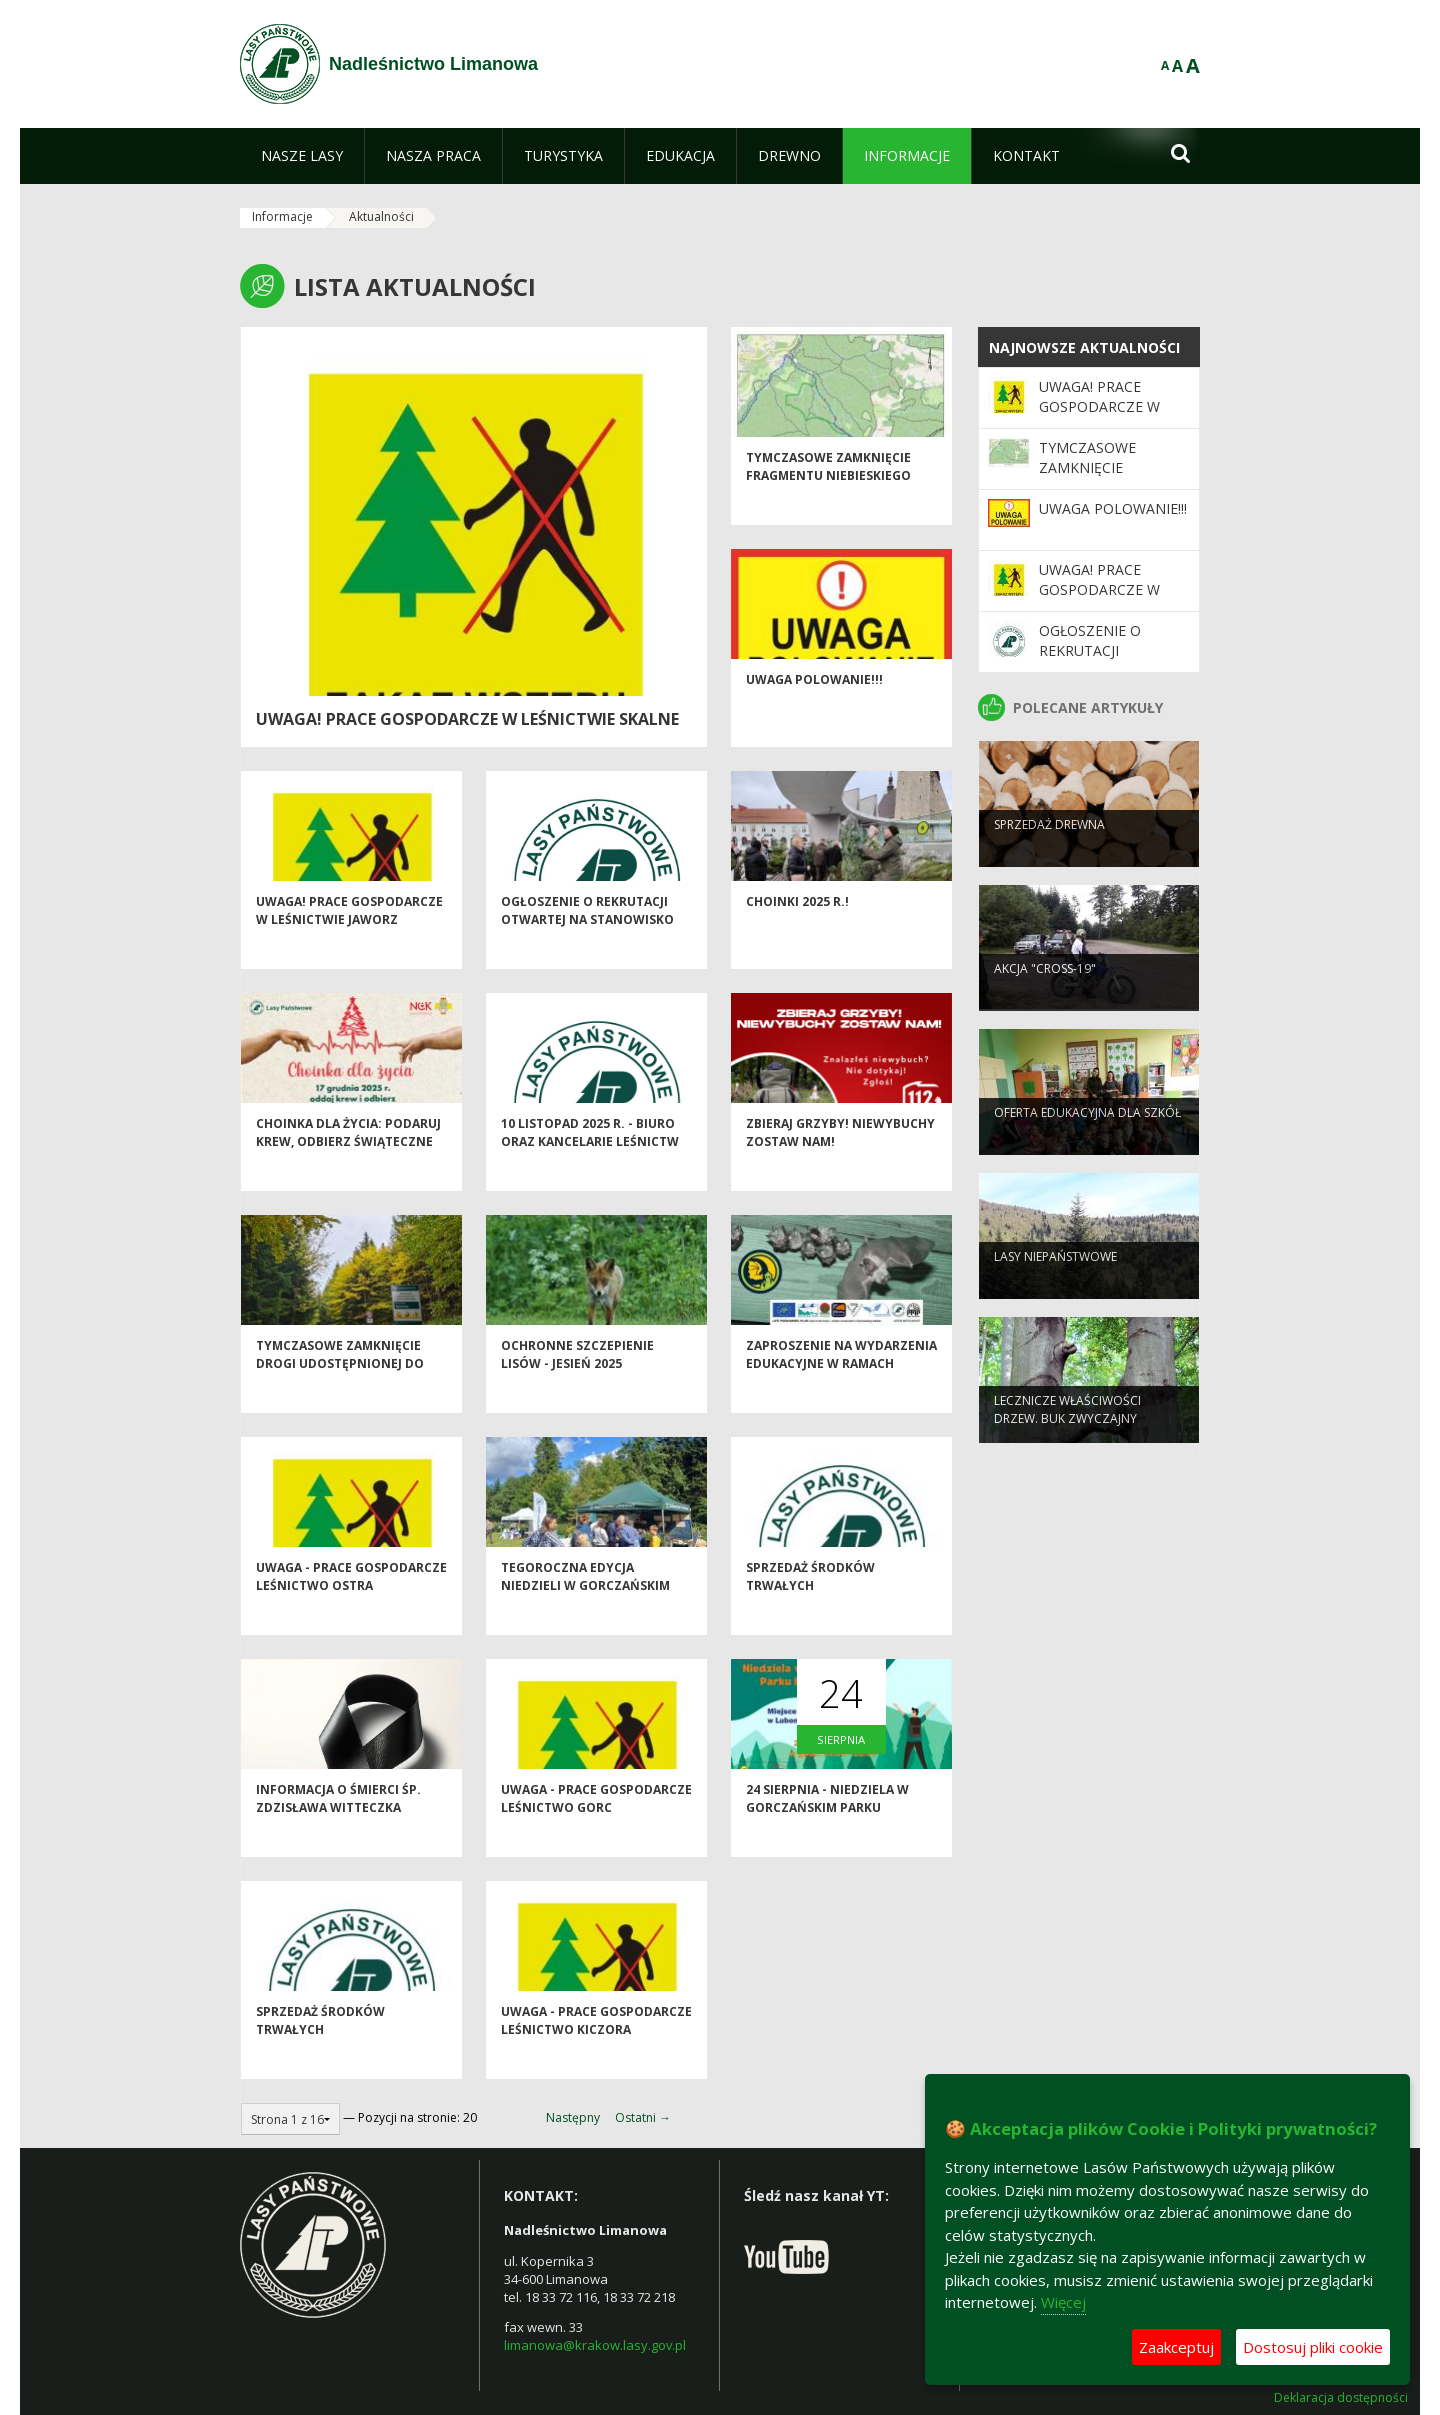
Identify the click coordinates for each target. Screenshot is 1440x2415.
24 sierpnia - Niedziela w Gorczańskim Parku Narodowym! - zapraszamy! (839, 1841)
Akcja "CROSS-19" (1045, 998)
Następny (573, 2117)
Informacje (282, 216)
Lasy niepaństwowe (1055, 1286)
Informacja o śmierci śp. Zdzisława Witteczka (338, 1832)
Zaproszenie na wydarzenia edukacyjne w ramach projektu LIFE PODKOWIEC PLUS (841, 1405)
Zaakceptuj (1176, 2347)
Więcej (1063, 2302)
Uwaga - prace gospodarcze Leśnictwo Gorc (596, 1832)
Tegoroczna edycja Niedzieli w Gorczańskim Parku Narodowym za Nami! (595, 1619)
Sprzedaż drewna (1049, 854)
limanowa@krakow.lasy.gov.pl (595, 2345)
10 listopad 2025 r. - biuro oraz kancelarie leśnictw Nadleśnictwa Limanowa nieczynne (590, 1183)
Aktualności (381, 216)
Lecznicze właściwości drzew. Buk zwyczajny (1067, 1439)
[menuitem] (302, 156)
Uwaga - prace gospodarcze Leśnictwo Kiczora (596, 2054)
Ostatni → (643, 2117)
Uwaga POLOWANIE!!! (814, 713)
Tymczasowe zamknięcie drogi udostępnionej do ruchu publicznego (340, 1397)
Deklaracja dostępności (1341, 2398)
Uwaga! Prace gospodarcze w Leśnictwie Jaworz (349, 944)
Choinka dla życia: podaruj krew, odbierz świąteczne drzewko (348, 1175)
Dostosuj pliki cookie (1313, 2347)
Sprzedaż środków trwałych (810, 1610)
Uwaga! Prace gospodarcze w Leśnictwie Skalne (467, 719)
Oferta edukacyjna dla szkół (1087, 1142)
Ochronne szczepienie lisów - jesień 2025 (577, 1388)
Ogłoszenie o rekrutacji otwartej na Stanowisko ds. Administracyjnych (587, 953)
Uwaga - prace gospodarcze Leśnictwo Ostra (351, 1610)
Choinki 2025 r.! (797, 935)
